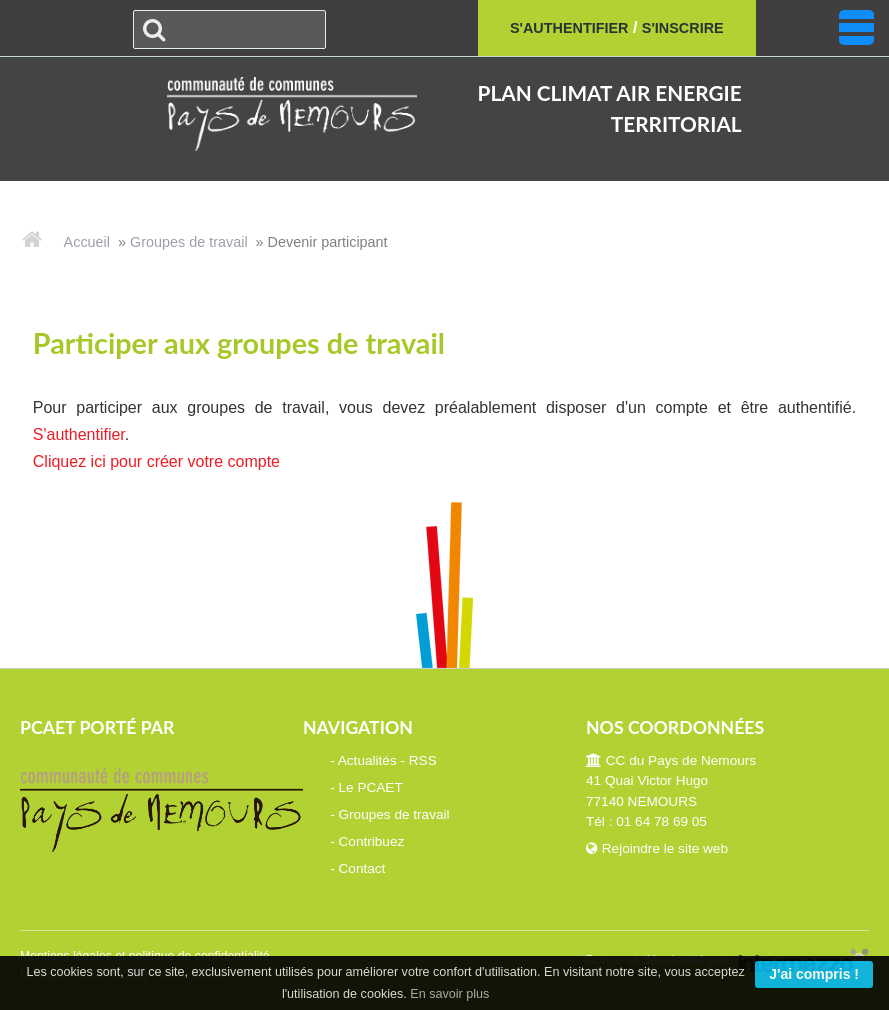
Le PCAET (371, 787)
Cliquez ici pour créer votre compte (156, 461)
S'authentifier (569, 28)
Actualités (367, 760)
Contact (362, 868)
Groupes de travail (189, 242)
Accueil (87, 242)
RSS (423, 760)
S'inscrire (683, 28)
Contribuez (372, 841)
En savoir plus (449, 994)
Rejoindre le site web (657, 848)
